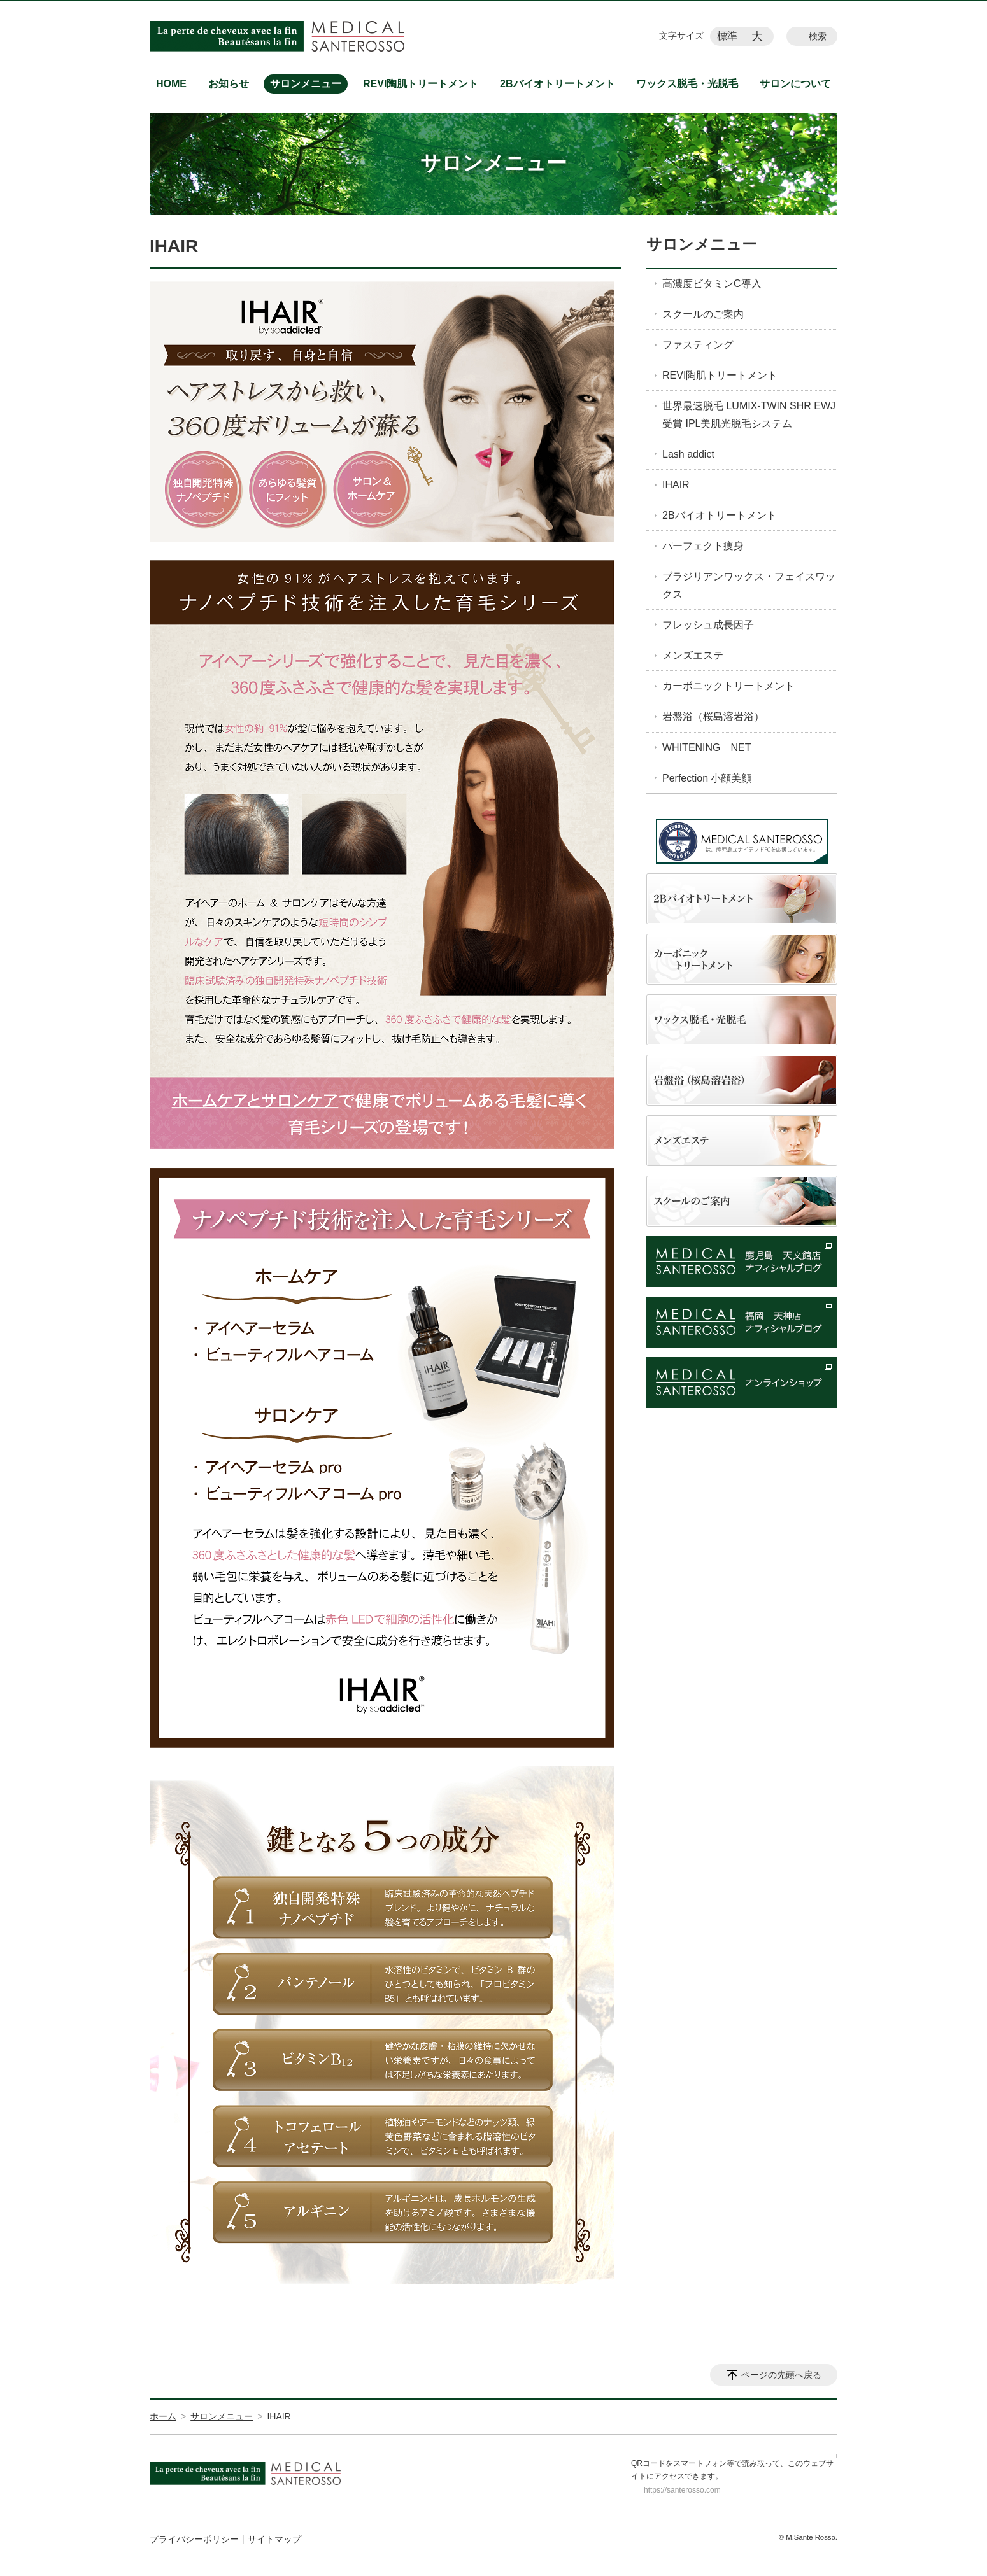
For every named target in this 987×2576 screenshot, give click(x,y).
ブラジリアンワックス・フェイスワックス (748, 585)
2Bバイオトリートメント (557, 83)
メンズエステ (692, 655)
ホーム (163, 2416)
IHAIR (676, 484)
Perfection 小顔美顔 (706, 778)
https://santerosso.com (682, 2490)
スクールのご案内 (703, 314)
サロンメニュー (305, 83)
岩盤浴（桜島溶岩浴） (713, 716)
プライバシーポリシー (194, 2539)
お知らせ (228, 83)
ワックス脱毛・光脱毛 (687, 83)
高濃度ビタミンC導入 (712, 283)
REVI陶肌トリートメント (420, 83)
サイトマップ (274, 2539)
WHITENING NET (706, 747)
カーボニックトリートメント (728, 685)
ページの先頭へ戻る (781, 2375)
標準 (727, 36)
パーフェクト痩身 (703, 545)
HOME (171, 83)
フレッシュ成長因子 (708, 624)
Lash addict (688, 454)
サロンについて (795, 83)
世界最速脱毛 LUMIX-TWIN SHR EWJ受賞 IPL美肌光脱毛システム (748, 414)
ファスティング (698, 344)
